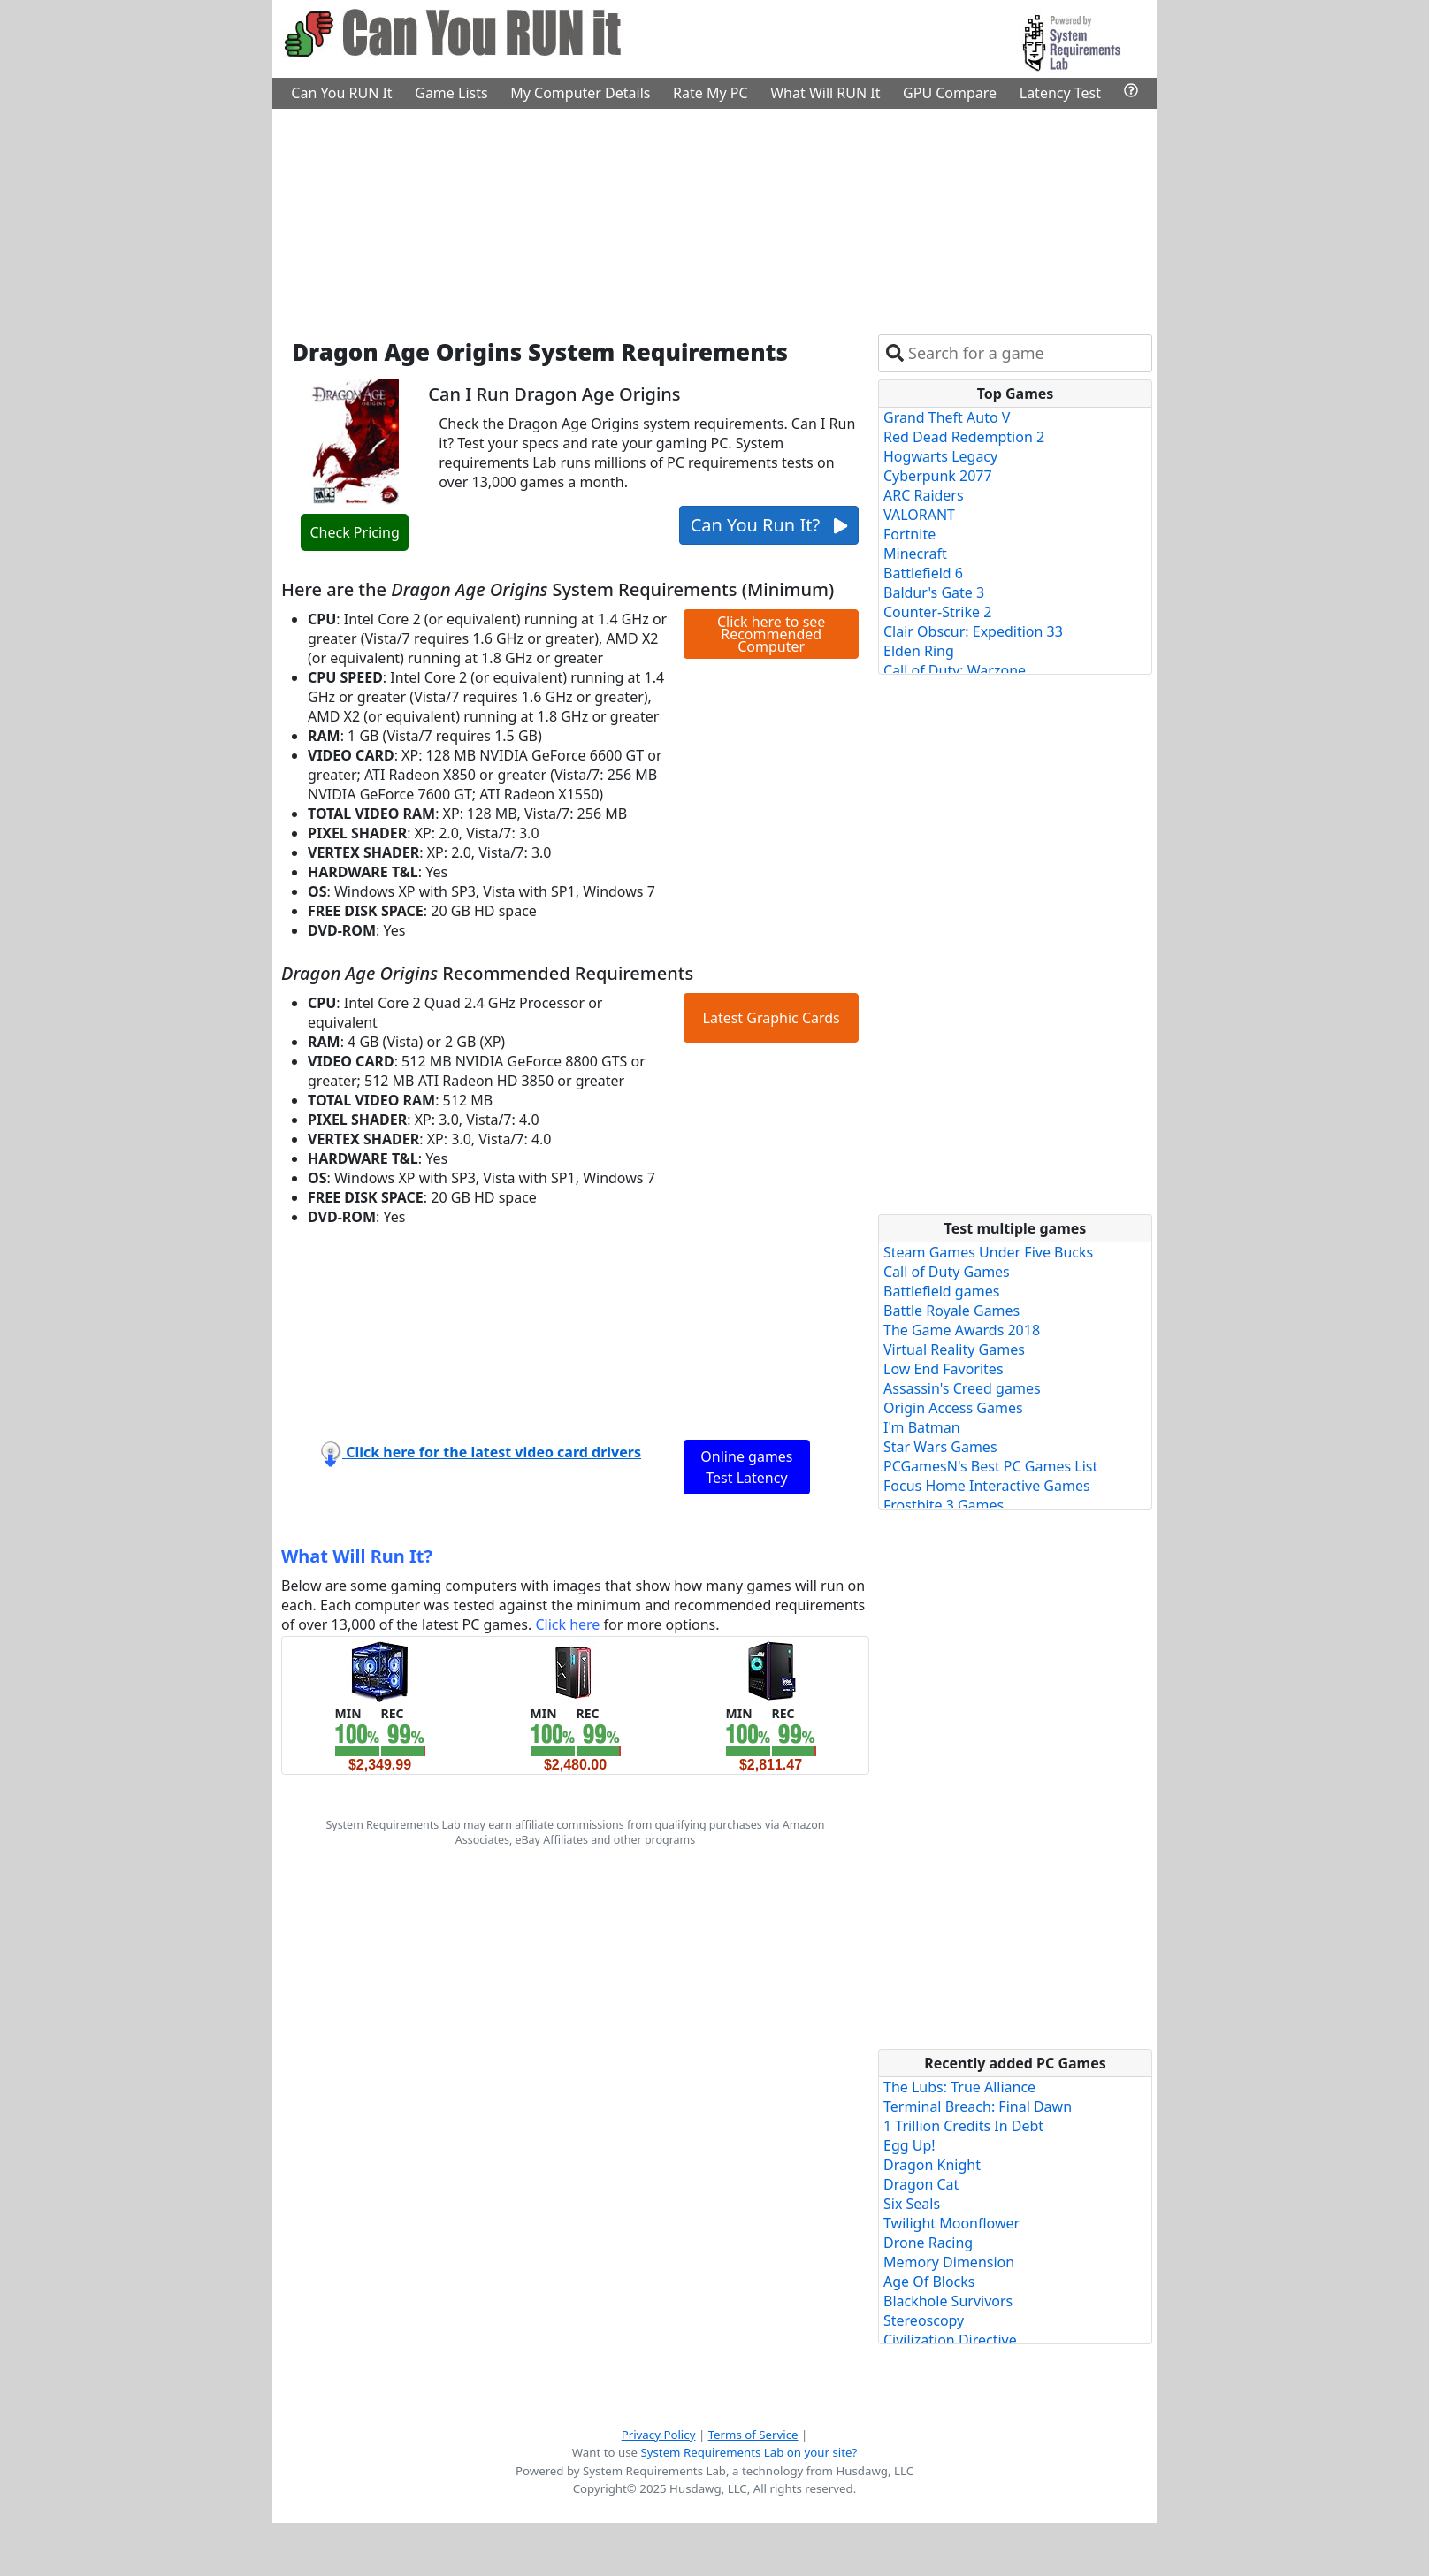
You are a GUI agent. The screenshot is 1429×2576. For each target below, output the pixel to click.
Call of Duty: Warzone (954, 670)
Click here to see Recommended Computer (771, 634)
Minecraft (915, 553)
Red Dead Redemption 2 (963, 437)
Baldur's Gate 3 (933, 592)
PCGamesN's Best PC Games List (990, 1466)
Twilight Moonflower (951, 2223)
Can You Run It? (769, 525)
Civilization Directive (950, 2340)
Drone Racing (928, 2242)
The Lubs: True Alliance (959, 2087)
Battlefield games (941, 1291)
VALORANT (919, 514)
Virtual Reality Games (954, 1349)
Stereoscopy (923, 2320)
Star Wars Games (940, 1446)
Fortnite (909, 534)
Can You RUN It (341, 93)
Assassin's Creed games (962, 1388)
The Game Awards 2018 (961, 1330)
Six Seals (911, 2203)
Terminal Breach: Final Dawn (977, 2106)
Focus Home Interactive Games (986, 1485)
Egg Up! (909, 2145)
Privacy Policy (659, 2434)
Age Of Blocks (929, 2281)
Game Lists (451, 93)
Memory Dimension (948, 2262)
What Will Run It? (356, 1556)
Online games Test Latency (746, 1467)
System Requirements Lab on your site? (748, 2452)
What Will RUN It (825, 93)
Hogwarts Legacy (940, 456)
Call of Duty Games (946, 1271)
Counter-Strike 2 (937, 612)
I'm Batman (921, 1427)
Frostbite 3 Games (943, 1505)
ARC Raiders (923, 495)
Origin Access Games (953, 1408)
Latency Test (1060, 93)
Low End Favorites (943, 1369)
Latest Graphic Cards (771, 1018)
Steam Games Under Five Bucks (988, 1252)
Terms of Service (753, 2434)
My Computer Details (580, 93)
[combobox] (1026, 353)
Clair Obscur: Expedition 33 (973, 631)
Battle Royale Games (951, 1310)
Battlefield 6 (923, 573)
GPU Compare (950, 93)
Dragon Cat (921, 2184)
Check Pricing (354, 532)
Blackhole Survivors (948, 2301)
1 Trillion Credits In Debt (963, 2126)
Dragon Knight (932, 2165)
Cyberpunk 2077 (937, 475)
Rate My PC (710, 93)
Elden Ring (918, 651)
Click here (567, 1624)
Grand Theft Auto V (946, 417)
